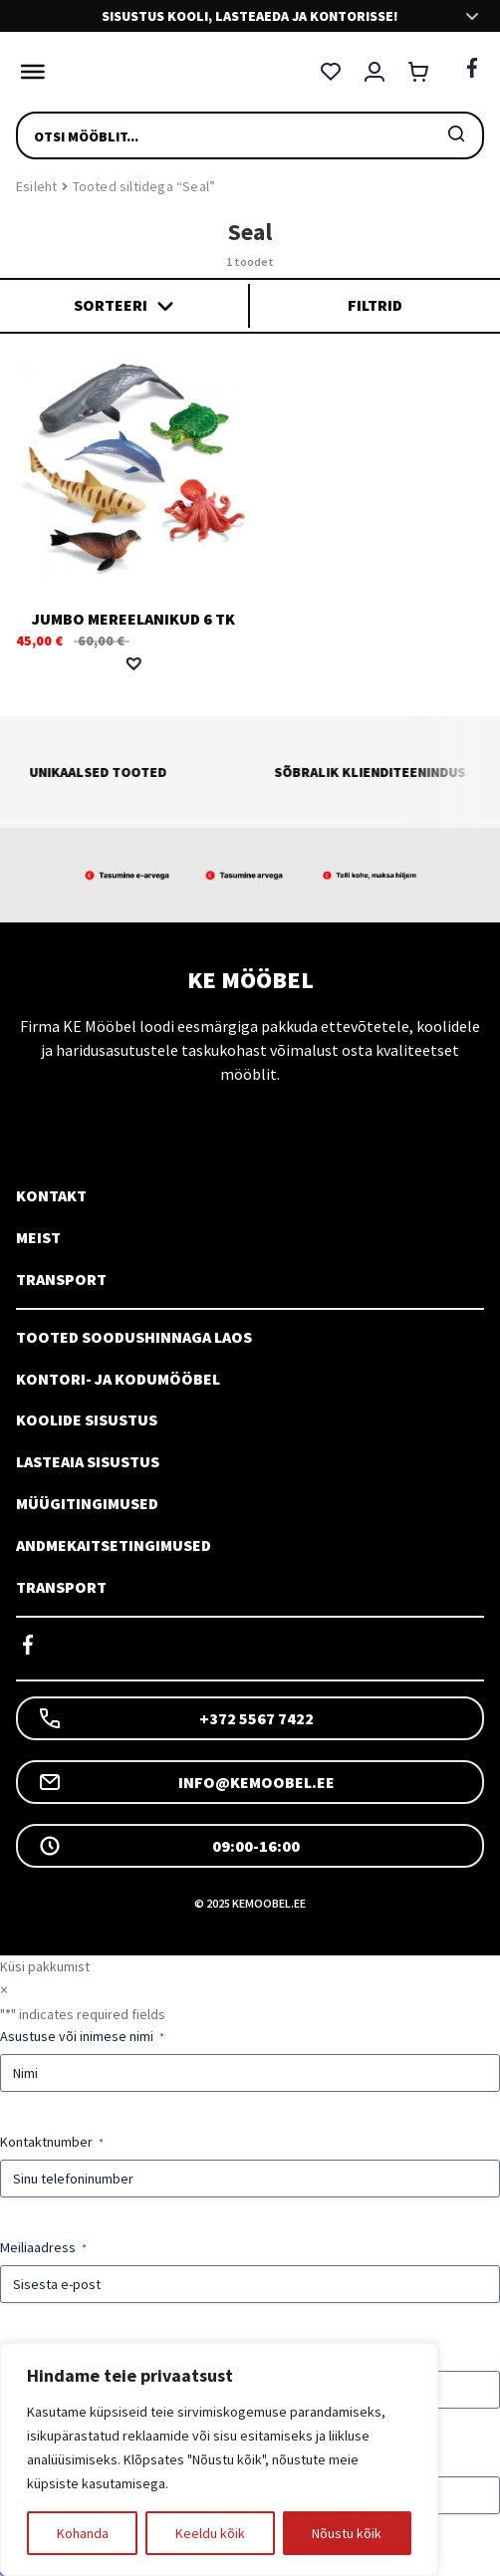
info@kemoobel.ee (186, 1782)
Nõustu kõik (346, 2533)
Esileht (36, 186)
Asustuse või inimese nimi (82, 2036)
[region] (219, 2459)
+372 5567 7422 (176, 1718)
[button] (133, 663)
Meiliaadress (43, 2247)
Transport (61, 1279)
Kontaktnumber (52, 2142)
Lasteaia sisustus (87, 1461)
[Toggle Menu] (28, 72)
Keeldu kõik (210, 2533)
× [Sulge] (4, 1989)
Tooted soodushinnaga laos (134, 1337)
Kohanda (83, 2533)
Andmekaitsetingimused (113, 1545)
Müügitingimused (87, 1503)
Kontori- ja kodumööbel (118, 1379)
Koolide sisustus (86, 1419)
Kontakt (51, 1195)
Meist (38, 1237)
